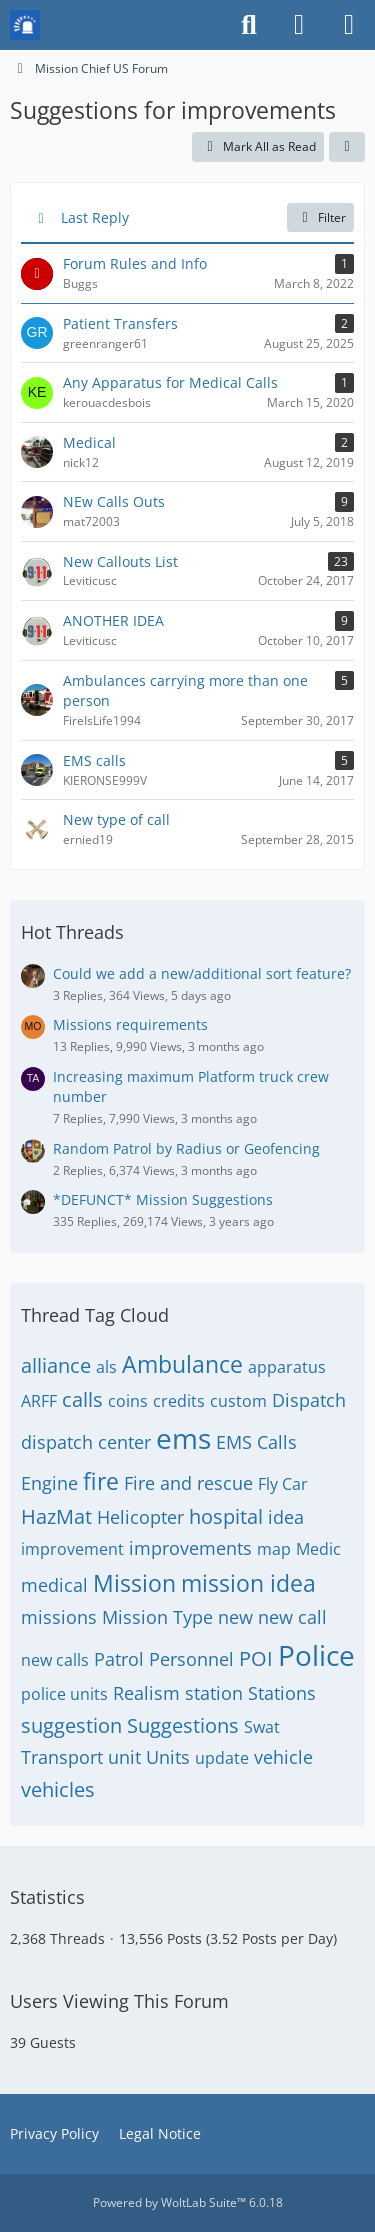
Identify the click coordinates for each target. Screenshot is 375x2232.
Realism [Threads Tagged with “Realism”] (146, 1693)
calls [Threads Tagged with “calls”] (82, 1399)
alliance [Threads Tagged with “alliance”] (56, 1365)
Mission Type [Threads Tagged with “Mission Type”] (157, 1617)
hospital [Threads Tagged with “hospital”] (226, 1516)
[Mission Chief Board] (25, 25)
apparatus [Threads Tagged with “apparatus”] (287, 1367)
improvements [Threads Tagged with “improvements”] (190, 1548)
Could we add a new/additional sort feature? (202, 973)
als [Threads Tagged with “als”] (106, 1367)
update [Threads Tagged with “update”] (222, 1758)
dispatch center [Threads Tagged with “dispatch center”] (86, 1442)
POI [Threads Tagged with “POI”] (256, 1658)
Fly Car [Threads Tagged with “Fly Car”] (283, 1484)
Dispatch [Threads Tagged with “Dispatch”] (309, 1400)
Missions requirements (130, 1024)
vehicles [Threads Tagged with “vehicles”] (58, 1789)
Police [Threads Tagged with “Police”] (316, 1655)
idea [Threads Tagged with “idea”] (286, 1517)
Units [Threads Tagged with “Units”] (168, 1757)
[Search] (249, 25)
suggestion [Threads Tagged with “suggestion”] (71, 1725)
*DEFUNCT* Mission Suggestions (163, 1199)
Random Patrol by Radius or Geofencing (186, 1148)
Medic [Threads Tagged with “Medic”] (318, 1549)
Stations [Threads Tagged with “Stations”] (282, 1693)
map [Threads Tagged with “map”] (274, 1549)
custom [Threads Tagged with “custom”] (238, 1401)
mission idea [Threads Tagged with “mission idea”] (248, 1583)
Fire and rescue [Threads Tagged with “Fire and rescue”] (188, 1483)
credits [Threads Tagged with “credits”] (179, 1401)
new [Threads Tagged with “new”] (235, 1617)
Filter (320, 217)
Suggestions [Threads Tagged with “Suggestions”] (183, 1725)
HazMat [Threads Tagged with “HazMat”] (56, 1516)
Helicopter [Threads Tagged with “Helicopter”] (140, 1517)
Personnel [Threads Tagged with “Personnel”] (191, 1659)
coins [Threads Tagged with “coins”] (128, 1401)
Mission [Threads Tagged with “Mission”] (134, 1583)
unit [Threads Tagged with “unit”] (124, 1757)
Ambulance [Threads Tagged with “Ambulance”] (182, 1364)
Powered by (188, 2202)
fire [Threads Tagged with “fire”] (101, 1481)
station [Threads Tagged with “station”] (214, 1693)
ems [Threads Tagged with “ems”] (183, 1438)
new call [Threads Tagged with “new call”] (292, 1617)
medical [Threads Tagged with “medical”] (54, 1585)
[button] (347, 147)
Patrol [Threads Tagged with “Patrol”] (119, 1659)
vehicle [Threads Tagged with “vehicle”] (283, 1757)
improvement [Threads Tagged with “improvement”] (72, 1549)
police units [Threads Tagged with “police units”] (64, 1694)
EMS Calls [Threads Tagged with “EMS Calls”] (256, 1442)
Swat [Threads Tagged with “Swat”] (262, 1727)
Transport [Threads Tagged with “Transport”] (62, 1757)
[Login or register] (299, 25)
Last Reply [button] (95, 217)
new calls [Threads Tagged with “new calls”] (55, 1660)
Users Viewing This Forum (119, 2001)
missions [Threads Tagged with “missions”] (59, 1617)
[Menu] (349, 25)
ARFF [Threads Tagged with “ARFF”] (39, 1401)
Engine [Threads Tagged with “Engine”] (49, 1483)
